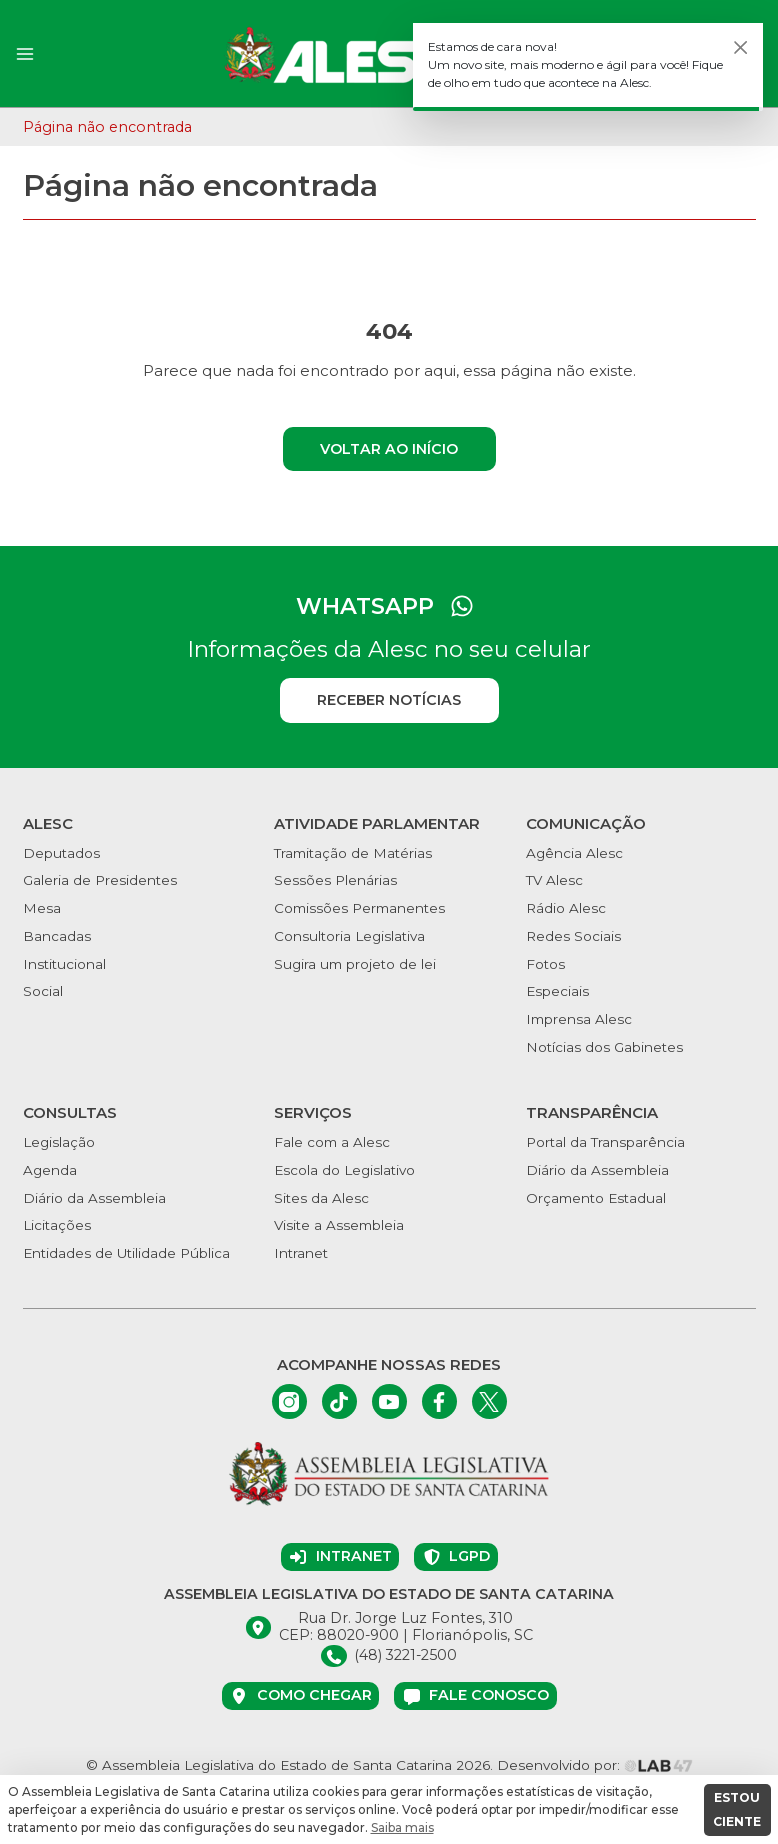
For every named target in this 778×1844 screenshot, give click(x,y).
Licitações (57, 1225)
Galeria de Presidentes (100, 880)
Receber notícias (389, 700)
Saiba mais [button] (402, 1827)
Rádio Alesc (566, 908)
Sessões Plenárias (335, 880)
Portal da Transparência (605, 1142)
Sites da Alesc (321, 1198)
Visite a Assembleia (339, 1225)
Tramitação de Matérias (353, 853)
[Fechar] (741, 48)
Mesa (42, 908)
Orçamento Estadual (596, 1198)
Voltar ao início (389, 449)
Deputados (61, 853)
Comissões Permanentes (359, 908)
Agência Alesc (574, 853)
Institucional (64, 964)
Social (43, 991)
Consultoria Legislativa (349, 936)
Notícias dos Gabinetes (604, 1047)
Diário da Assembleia (94, 1198)
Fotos (545, 964)
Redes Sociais (573, 936)
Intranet (301, 1253)
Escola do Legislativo (344, 1170)
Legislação (59, 1142)
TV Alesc (554, 880)
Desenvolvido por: (595, 1765)
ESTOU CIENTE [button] (737, 1809)
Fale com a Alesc (332, 1142)
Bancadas (57, 936)
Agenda (50, 1170)
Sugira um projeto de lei (355, 964)
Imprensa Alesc (579, 1019)
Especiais (557, 991)
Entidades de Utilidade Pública (126, 1253)
